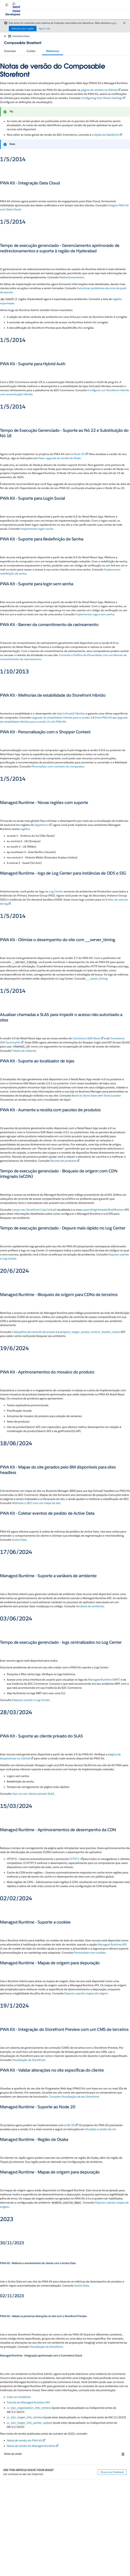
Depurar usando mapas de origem (86, 1993)
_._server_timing (96, 978)
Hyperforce (42, 825)
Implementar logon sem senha (94, 614)
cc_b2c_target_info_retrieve (25, 2417)
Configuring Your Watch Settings (101, 98)
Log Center (56, 891)
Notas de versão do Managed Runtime (31, 2446)
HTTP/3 (74, 1859)
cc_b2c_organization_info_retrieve (29, 2408)
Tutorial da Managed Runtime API (28, 2402)
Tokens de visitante (24, 1051)
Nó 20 (70, 2125)
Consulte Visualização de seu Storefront (74, 2096)
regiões (24, 829)
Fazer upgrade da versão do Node (59, 458)
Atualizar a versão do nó (100, 2129)
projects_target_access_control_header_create (90, 1332)
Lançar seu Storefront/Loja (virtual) (34, 1209)
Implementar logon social (36, 529)
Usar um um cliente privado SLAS (33, 1793)
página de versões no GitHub (99, 90)
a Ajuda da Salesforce (105, 135)
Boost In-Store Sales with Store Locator (96, 1095)
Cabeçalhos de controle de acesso (33, 1332)
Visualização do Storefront (28, 2060)
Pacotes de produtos (63, 1161)
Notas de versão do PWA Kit (24, 2440)
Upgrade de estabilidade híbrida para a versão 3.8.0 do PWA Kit (71, 717)
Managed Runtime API (112, 1944)
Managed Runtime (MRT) (104, 1679)
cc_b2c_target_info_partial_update (29, 2423)
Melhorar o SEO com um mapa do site (36, 1503)
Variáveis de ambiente (90, 1606)
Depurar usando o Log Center (30, 1700)
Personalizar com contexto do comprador (57, 766)
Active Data (19, 1539)
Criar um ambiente (19, 2397)
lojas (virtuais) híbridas (71, 713)
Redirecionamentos (71, 277)
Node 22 (79, 454)
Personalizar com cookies (90, 1952)
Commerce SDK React (86, 1038)
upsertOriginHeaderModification (103, 1209)
